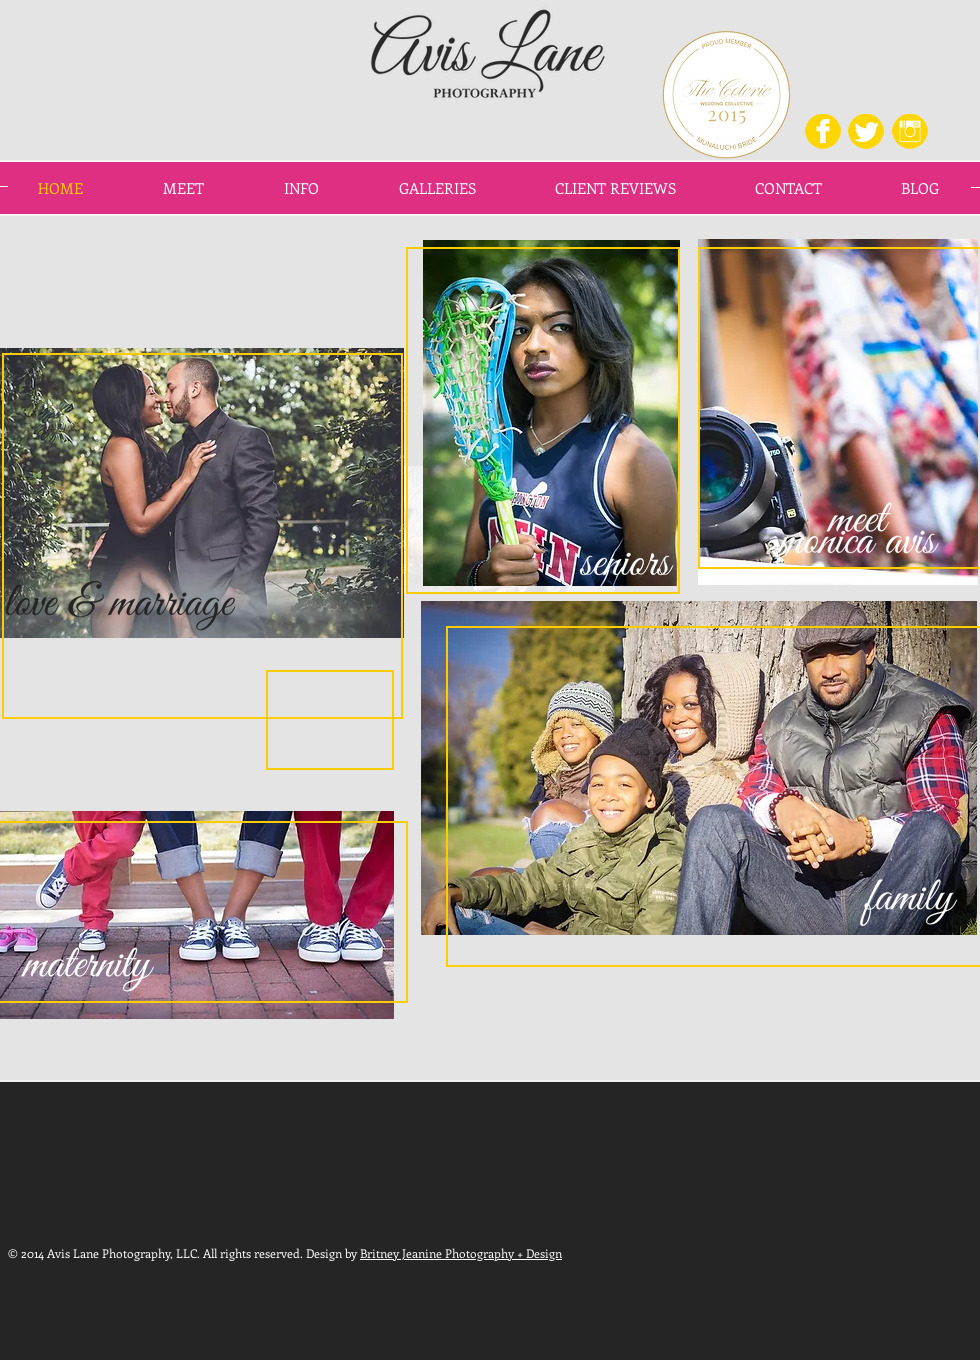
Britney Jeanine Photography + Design (461, 1253)
